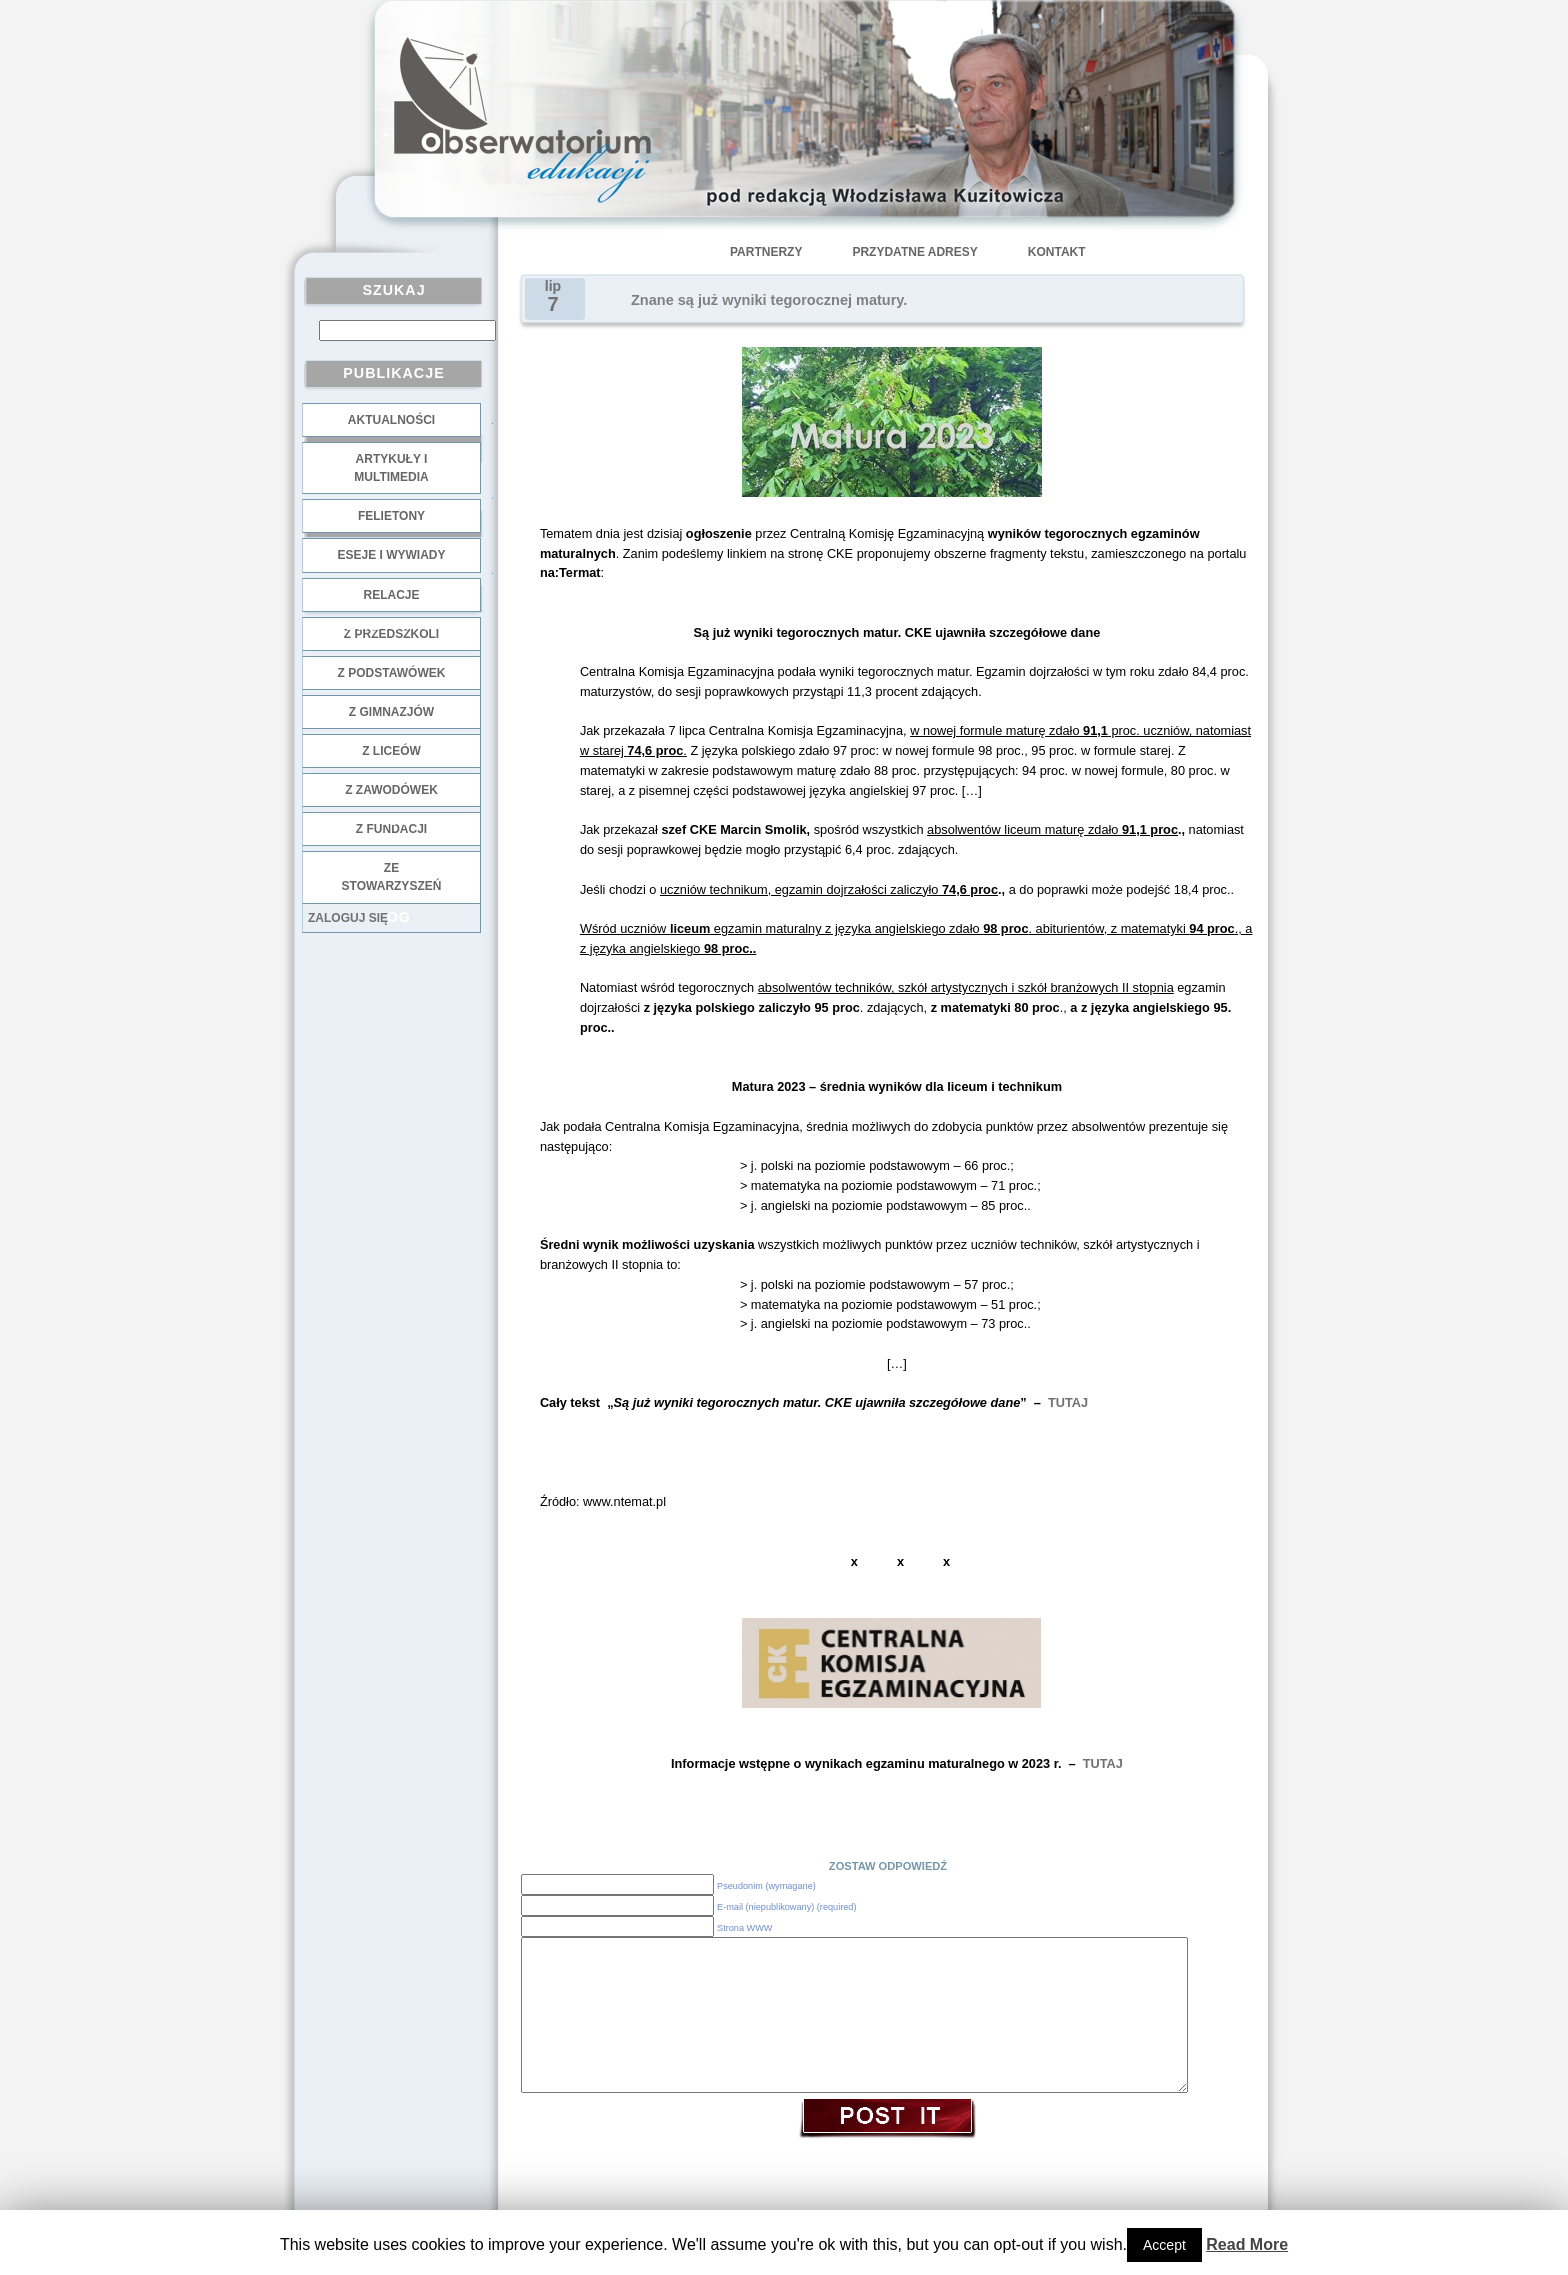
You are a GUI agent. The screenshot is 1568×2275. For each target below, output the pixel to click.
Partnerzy (766, 252)
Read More (1247, 2244)
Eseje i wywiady (391, 555)
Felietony (391, 516)
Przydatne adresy (914, 252)
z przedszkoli (391, 634)
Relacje (391, 595)
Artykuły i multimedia (391, 468)
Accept (1164, 2245)
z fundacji (391, 829)
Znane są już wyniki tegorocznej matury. (769, 300)
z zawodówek (391, 790)
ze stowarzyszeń (392, 877)
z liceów (391, 751)
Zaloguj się (348, 918)
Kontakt (1057, 252)
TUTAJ (1068, 1402)
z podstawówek (392, 673)
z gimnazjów (391, 712)
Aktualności (391, 420)
